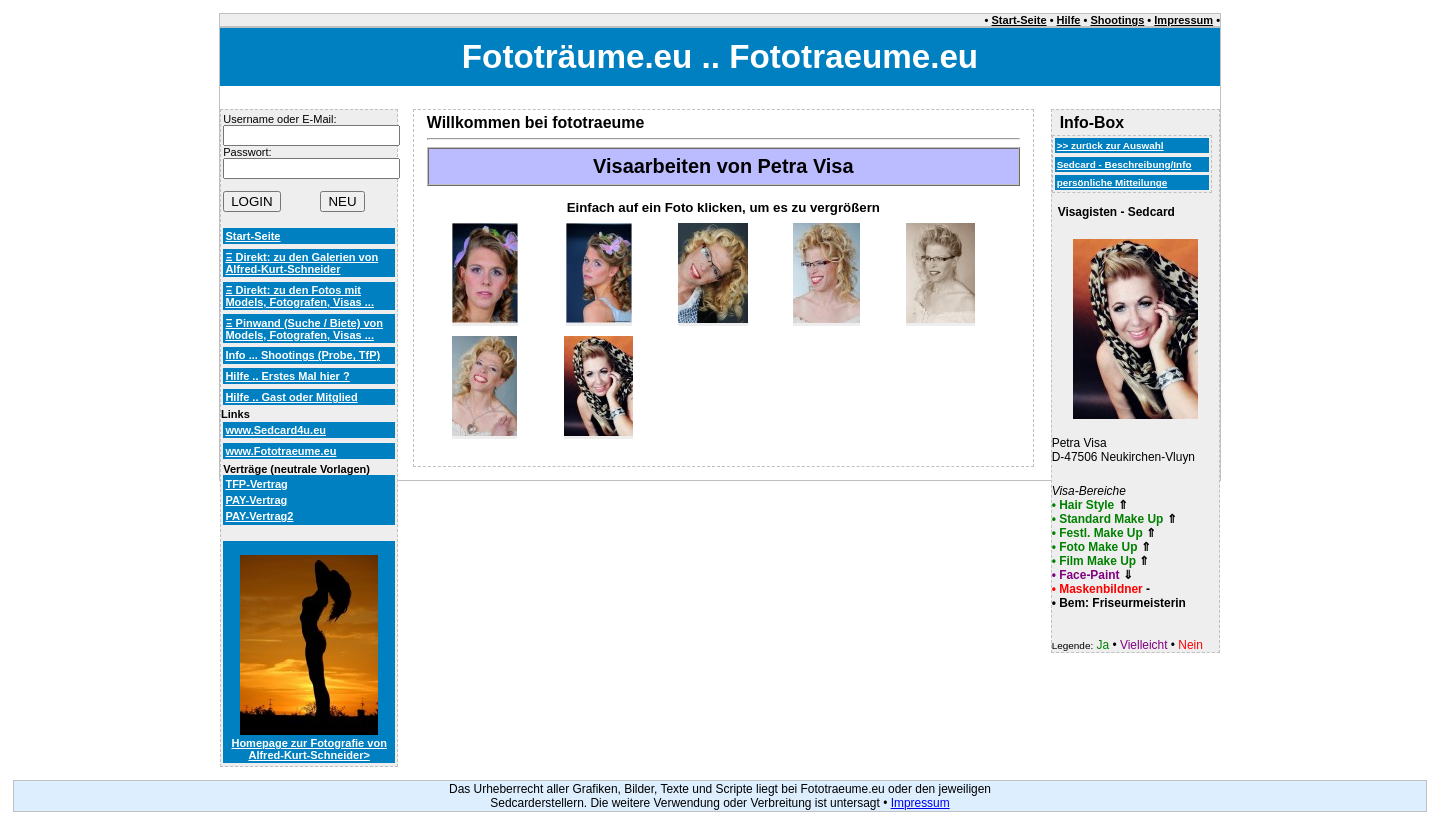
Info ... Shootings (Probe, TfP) (302, 355)
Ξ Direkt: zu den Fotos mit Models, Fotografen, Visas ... (299, 296)
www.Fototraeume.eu (280, 451)
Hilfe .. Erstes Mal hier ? (287, 376)
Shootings (1117, 20)
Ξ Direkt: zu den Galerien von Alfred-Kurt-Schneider (301, 263)
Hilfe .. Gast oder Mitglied (291, 397)
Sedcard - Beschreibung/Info (1124, 164)
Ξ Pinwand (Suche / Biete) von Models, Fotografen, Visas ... (304, 329)
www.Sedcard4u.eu (275, 430)
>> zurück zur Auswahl (1110, 145)
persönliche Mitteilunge (1112, 182)
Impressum (1183, 20)
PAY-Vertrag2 (259, 516)
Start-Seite (1019, 20)
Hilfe (1069, 20)
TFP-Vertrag (256, 484)
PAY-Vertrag (256, 500)
